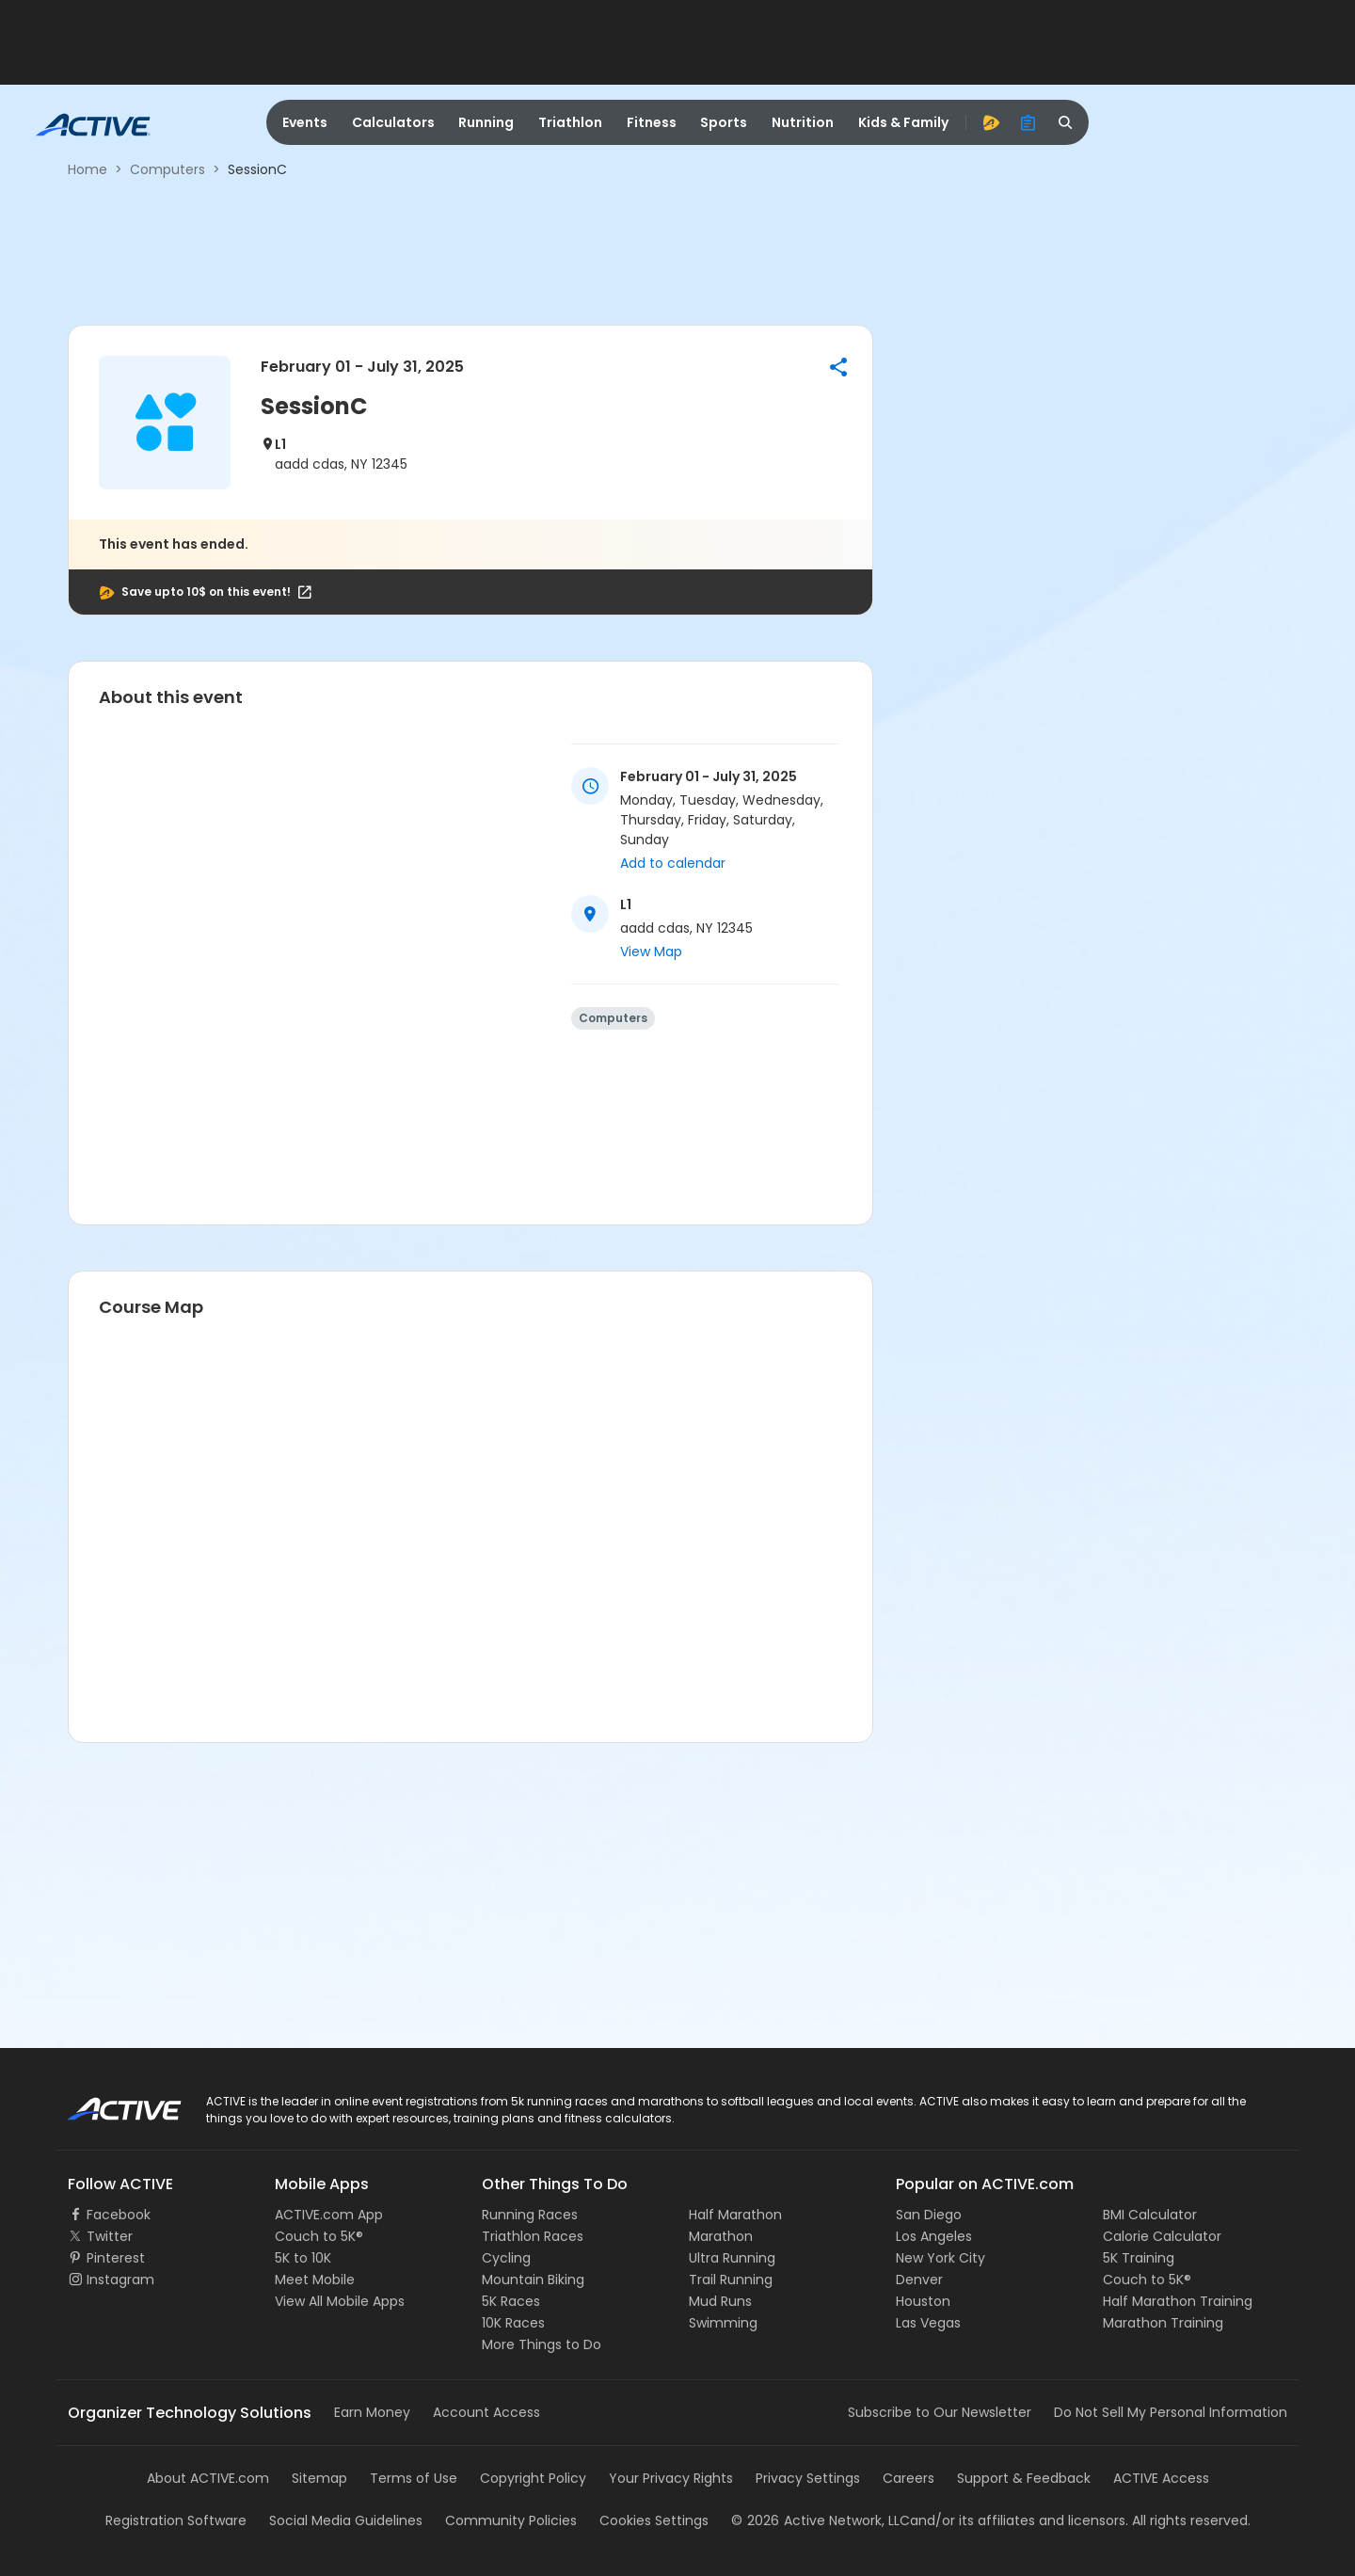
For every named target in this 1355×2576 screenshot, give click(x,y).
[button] (838, 367)
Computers (167, 169)
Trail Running (731, 2279)
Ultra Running (732, 2257)
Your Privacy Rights (671, 2478)
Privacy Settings (808, 2478)
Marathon (721, 2236)
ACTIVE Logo (108, 2102)
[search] (1066, 122)
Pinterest (116, 2257)
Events (304, 122)
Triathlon (570, 122)
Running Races (530, 2214)
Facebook (119, 2214)
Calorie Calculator (1162, 2236)
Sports (723, 122)
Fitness (652, 122)
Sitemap (319, 2478)
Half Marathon (735, 2214)
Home (87, 169)
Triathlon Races (532, 2236)
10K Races (513, 2322)
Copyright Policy (533, 2478)
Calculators (393, 122)
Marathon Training (1163, 2322)
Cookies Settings (654, 2520)
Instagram (120, 2279)
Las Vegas (928, 2322)
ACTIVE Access (1161, 2478)
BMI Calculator (1150, 2214)
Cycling (506, 2257)
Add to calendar (672, 863)
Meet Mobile (315, 2279)
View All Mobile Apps (340, 2301)
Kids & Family (903, 122)
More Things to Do (541, 2344)
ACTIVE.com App (329, 2214)
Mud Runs (720, 2301)
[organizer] (1028, 122)
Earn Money (372, 2412)
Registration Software (176, 2520)
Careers (908, 2478)
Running (486, 122)
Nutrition (803, 122)
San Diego (929, 2214)
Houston (923, 2301)
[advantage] (991, 122)
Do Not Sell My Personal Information (1170, 2412)
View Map (651, 951)
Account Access (486, 2412)
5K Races (511, 2301)
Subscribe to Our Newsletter (939, 2412)
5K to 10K (303, 2257)
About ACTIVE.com (208, 2478)
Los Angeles (934, 2236)
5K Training (1138, 2257)
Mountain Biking (533, 2279)
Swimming (723, 2322)
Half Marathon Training (1177, 2301)
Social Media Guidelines (345, 2520)
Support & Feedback (1024, 2478)
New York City (940, 2257)
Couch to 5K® (319, 2236)
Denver (919, 2279)
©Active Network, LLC (820, 2520)
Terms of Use (413, 2478)
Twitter (110, 2236)
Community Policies (511, 2520)
